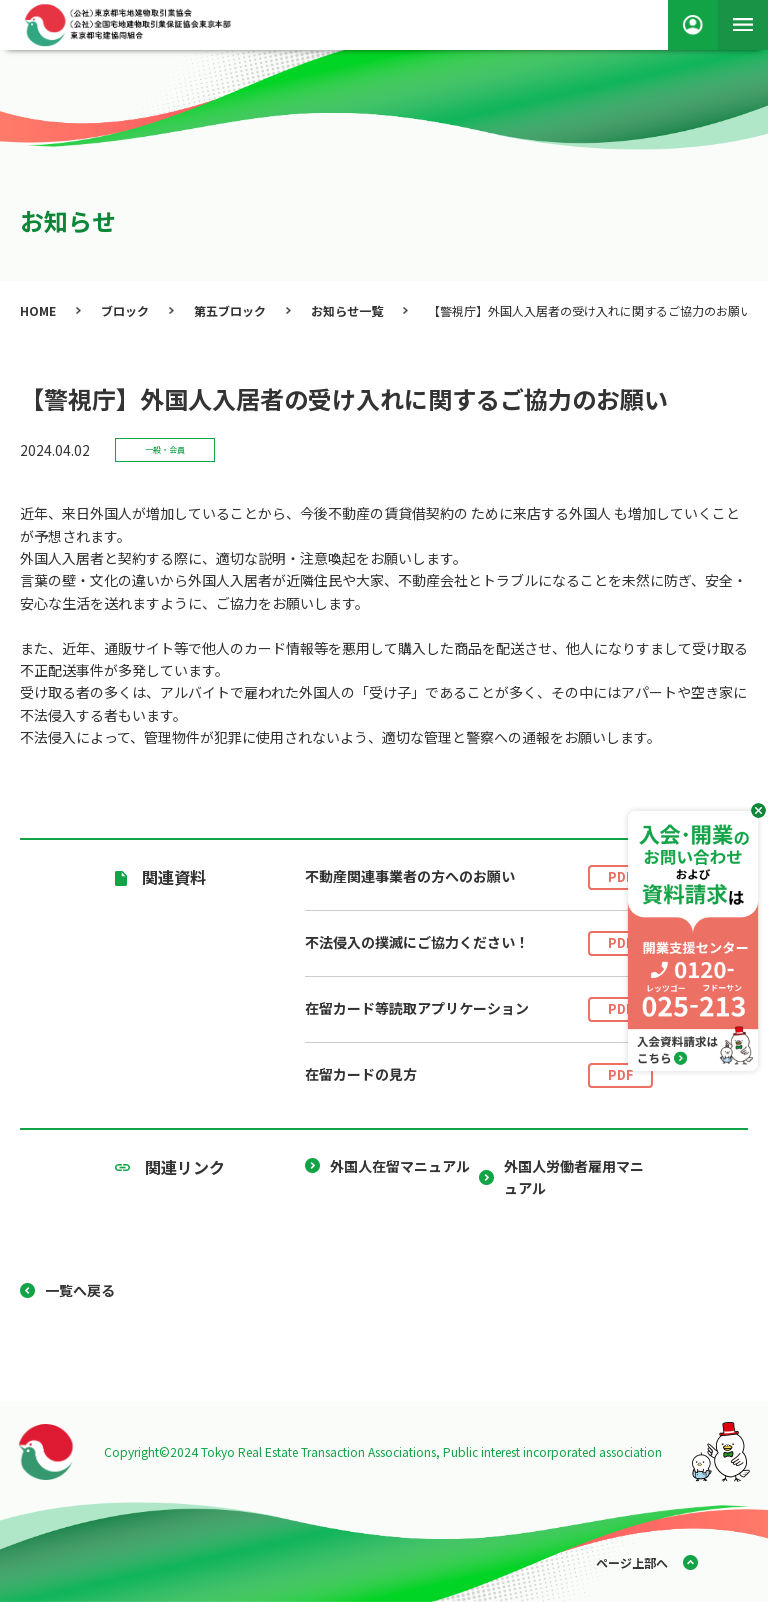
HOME (38, 310)
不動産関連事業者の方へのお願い (479, 877)
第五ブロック (230, 310)
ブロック (125, 310)
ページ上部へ (632, 1562)
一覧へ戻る (80, 1290)
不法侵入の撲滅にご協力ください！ (479, 943)
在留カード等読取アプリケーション (479, 1009)
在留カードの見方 (479, 1075)
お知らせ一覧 (347, 310)
